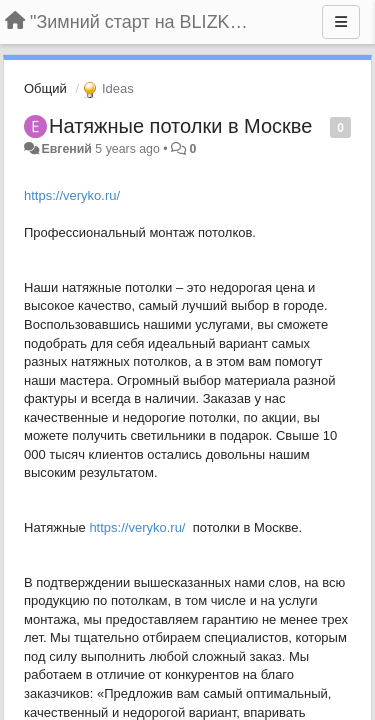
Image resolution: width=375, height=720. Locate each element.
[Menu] (341, 22)
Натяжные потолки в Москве (180, 126)
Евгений (66, 149)
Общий (45, 88)
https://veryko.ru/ (72, 195)
